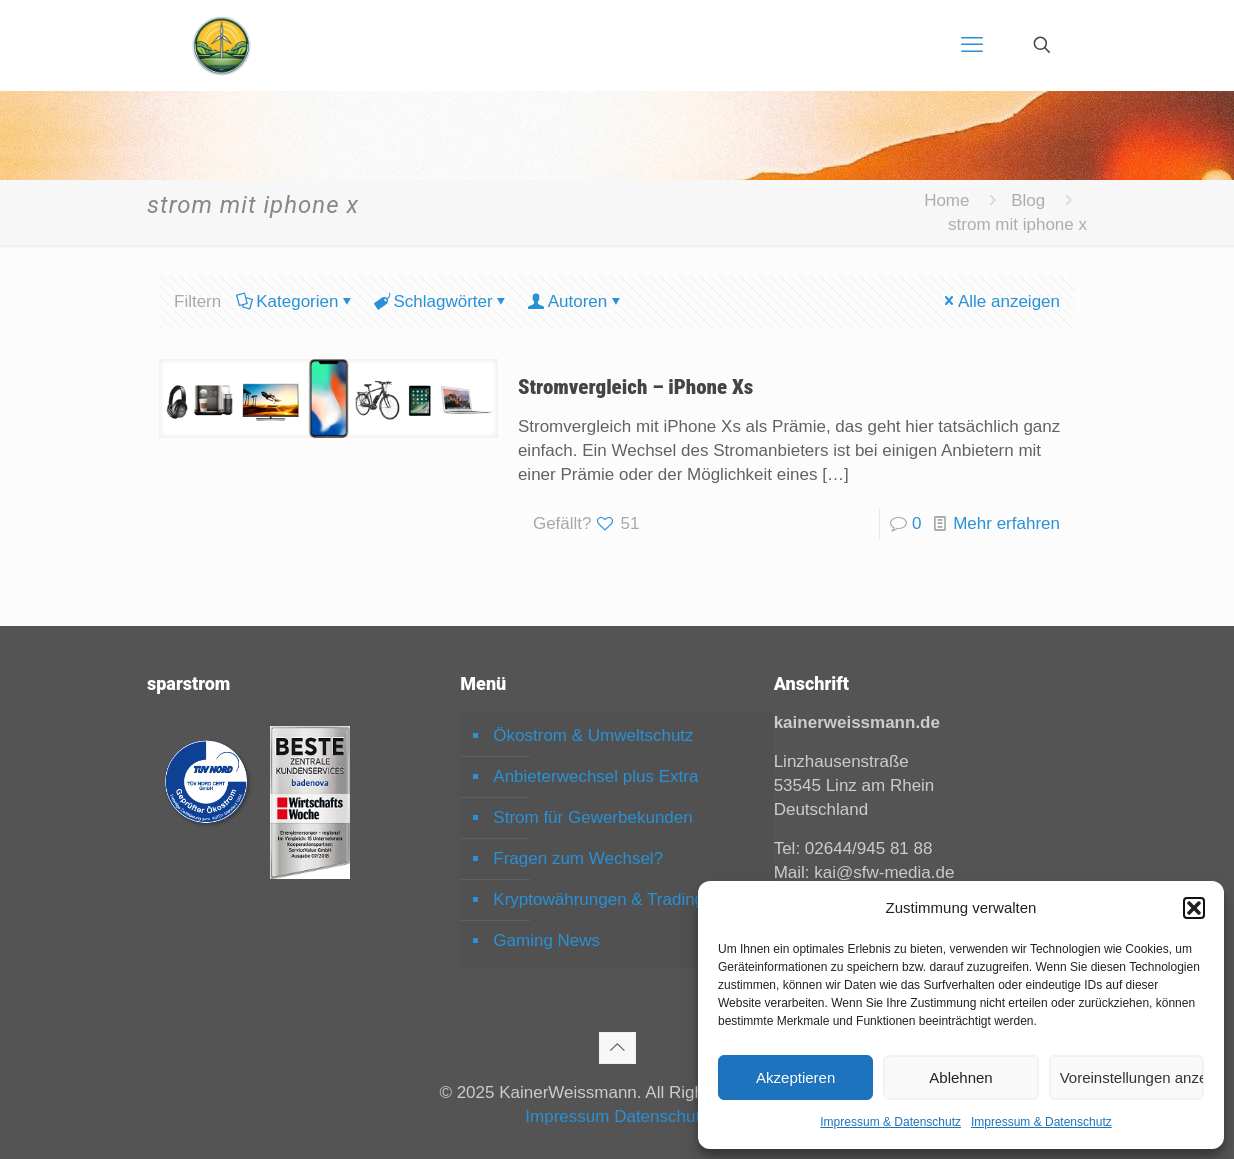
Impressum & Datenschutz (890, 1122)
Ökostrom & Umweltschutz (593, 735)
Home (946, 200)
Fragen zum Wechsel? (578, 858)
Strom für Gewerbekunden (592, 817)
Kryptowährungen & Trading (598, 899)
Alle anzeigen (1000, 301)
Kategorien (295, 301)
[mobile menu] (972, 45)
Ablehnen (960, 1077)
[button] (1194, 908)
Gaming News (546, 940)
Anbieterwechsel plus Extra (595, 776)
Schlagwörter (441, 301)
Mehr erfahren (1006, 523)
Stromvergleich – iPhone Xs (635, 387)
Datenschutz (661, 1116)
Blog (1028, 200)
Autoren (576, 301)
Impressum (567, 1116)
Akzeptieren (795, 1077)
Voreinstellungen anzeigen (1132, 1077)
